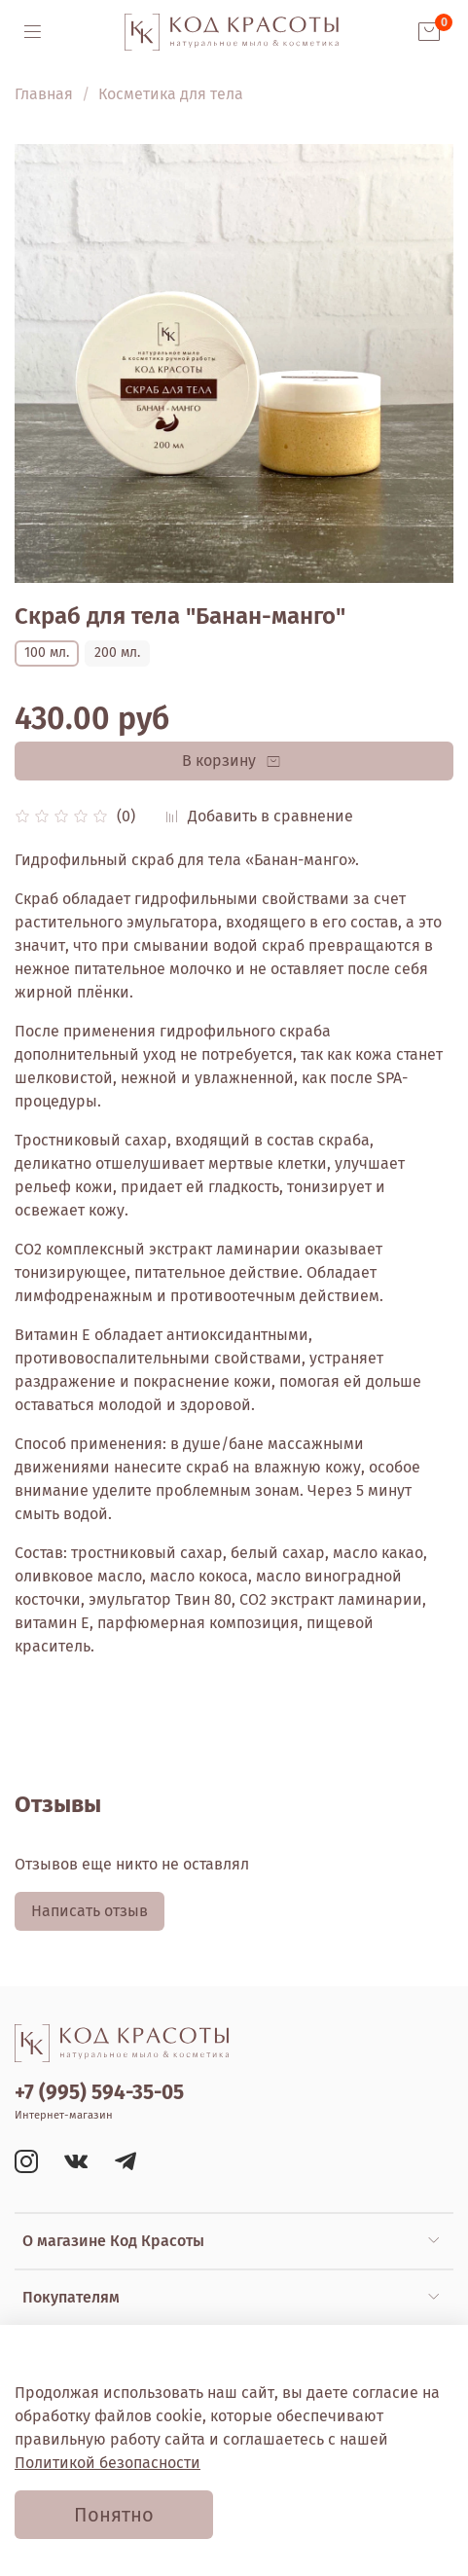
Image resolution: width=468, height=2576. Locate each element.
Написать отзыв (89, 1911)
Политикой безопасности (107, 2462)
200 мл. (117, 652)
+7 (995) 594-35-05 (99, 2093)
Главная (44, 94)
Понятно (114, 2514)
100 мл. (46, 652)
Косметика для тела (170, 94)
